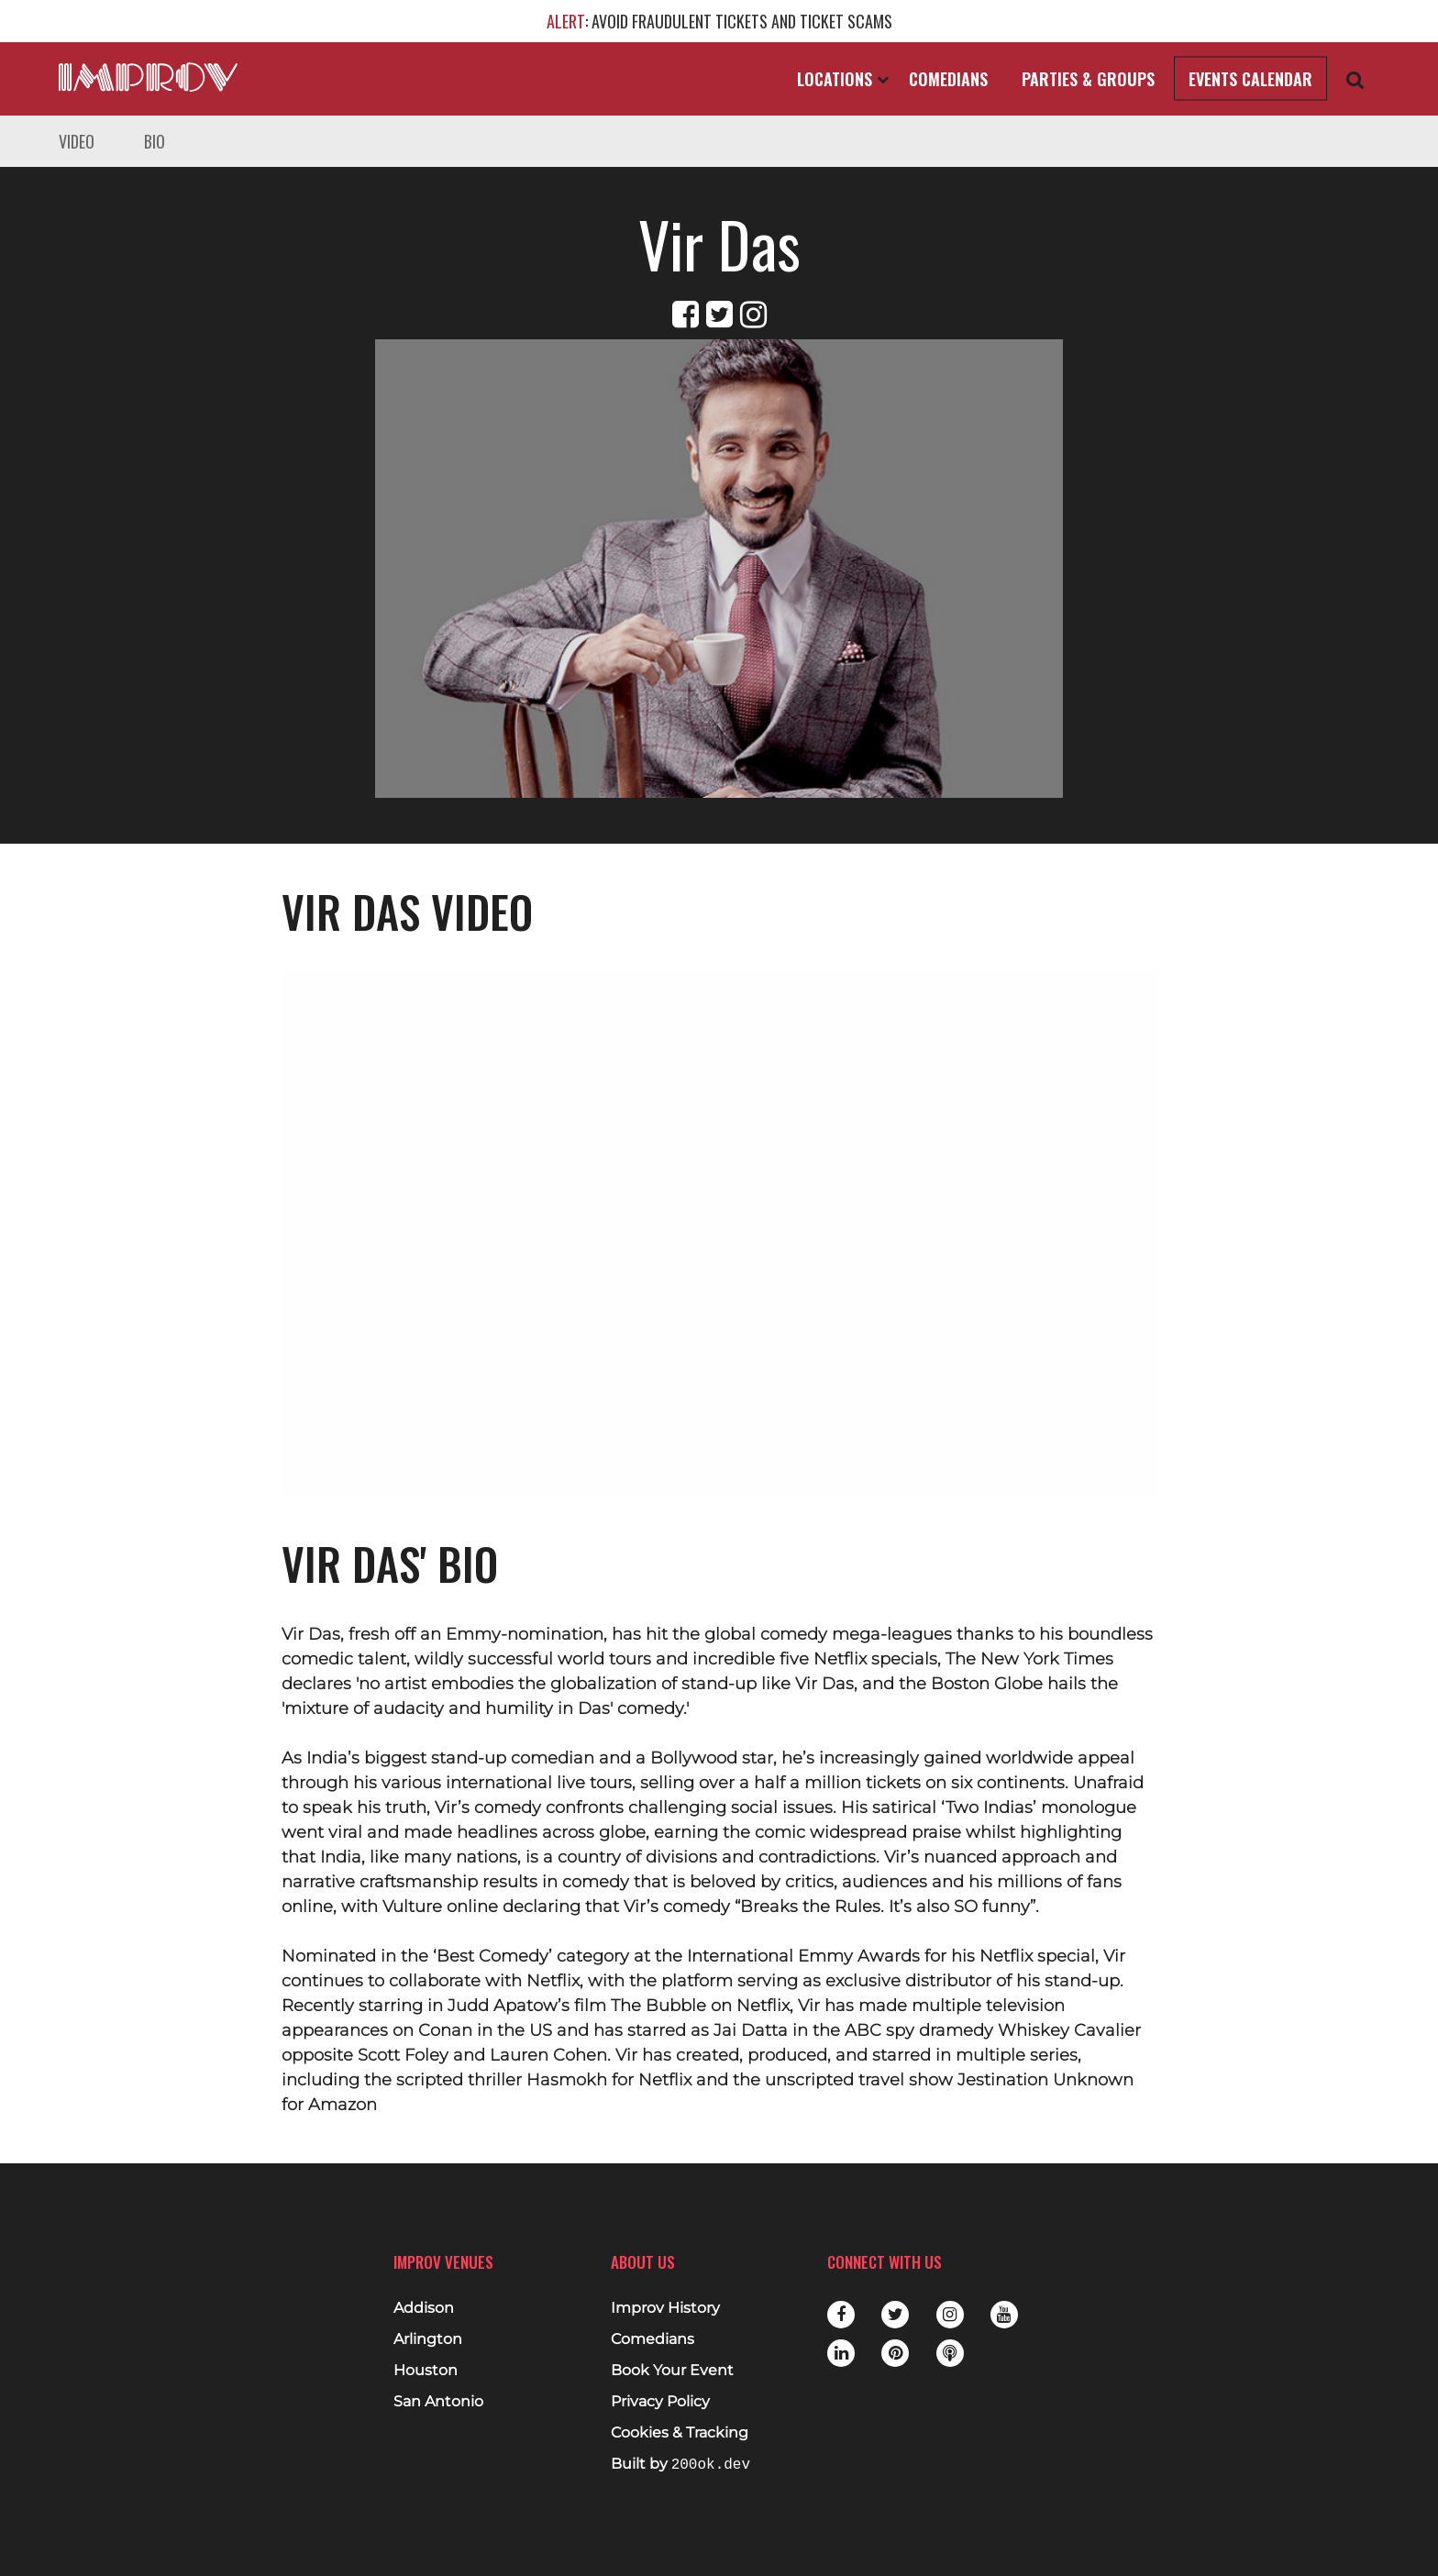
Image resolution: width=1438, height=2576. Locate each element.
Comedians (948, 79)
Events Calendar (1250, 79)
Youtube (1004, 2314)
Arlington (427, 2339)
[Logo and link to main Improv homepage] (148, 77)
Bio (154, 141)
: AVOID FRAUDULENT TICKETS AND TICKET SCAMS (719, 21)
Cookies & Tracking (679, 2433)
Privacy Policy (660, 2401)
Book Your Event (672, 2370)
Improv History (665, 2308)
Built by (680, 2464)
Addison (423, 2308)
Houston (425, 2370)
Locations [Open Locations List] (843, 79)
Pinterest (895, 2353)
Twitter (895, 2314)
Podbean (950, 2353)
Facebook (841, 2314)
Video (76, 141)
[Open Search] (1355, 79)
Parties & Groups (1088, 79)
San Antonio (438, 2401)
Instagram (950, 2314)
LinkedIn (841, 2353)
